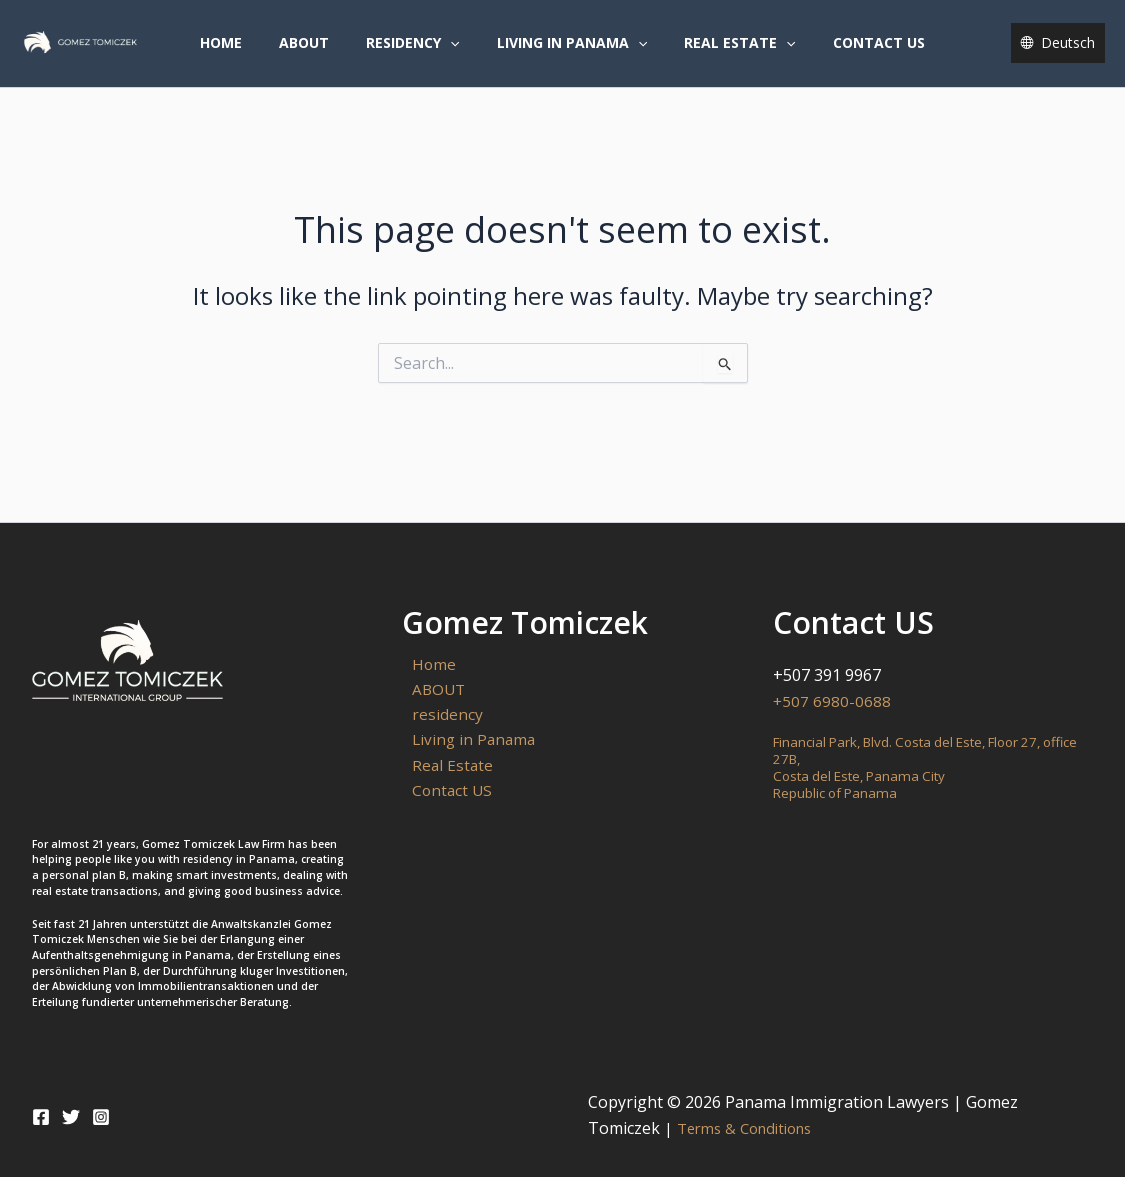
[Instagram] (101, 1117)
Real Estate (726, 54)
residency (417, 54)
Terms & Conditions (744, 1128)
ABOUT (318, 53)
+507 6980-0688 (832, 701)
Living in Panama (567, 54)
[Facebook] (41, 1117)
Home (244, 53)
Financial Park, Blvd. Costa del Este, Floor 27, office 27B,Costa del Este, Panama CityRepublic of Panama (918, 766)
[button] (455, 54)
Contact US (856, 53)
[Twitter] (71, 1117)
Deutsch (1068, 53)
